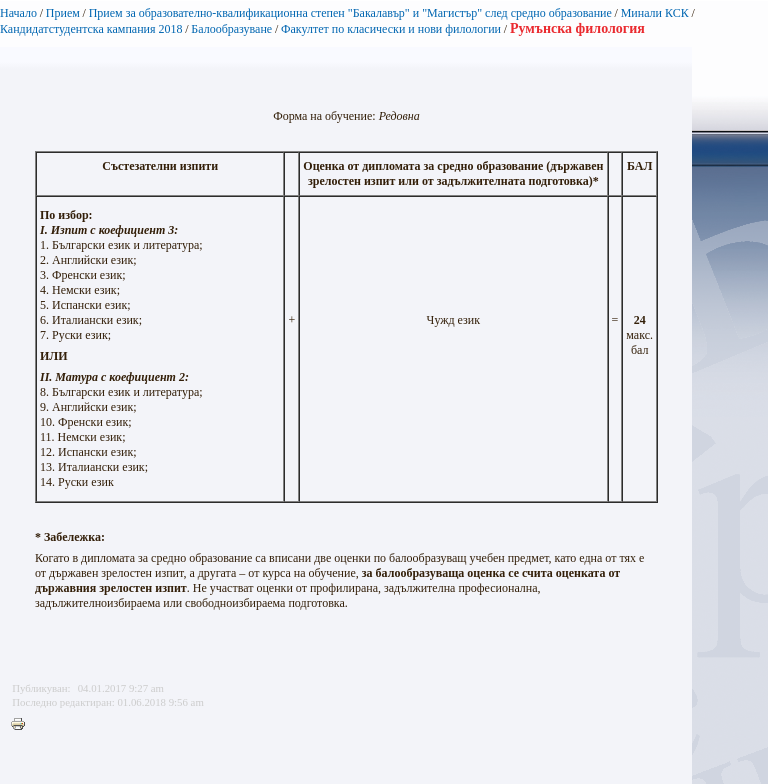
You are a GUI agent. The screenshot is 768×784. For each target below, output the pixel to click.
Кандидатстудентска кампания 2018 (91, 29)
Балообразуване (231, 29)
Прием (63, 13)
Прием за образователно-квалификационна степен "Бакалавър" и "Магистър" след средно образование (350, 13)
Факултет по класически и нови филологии (391, 29)
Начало (18, 13)
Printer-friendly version (23, 725)
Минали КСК (655, 13)
